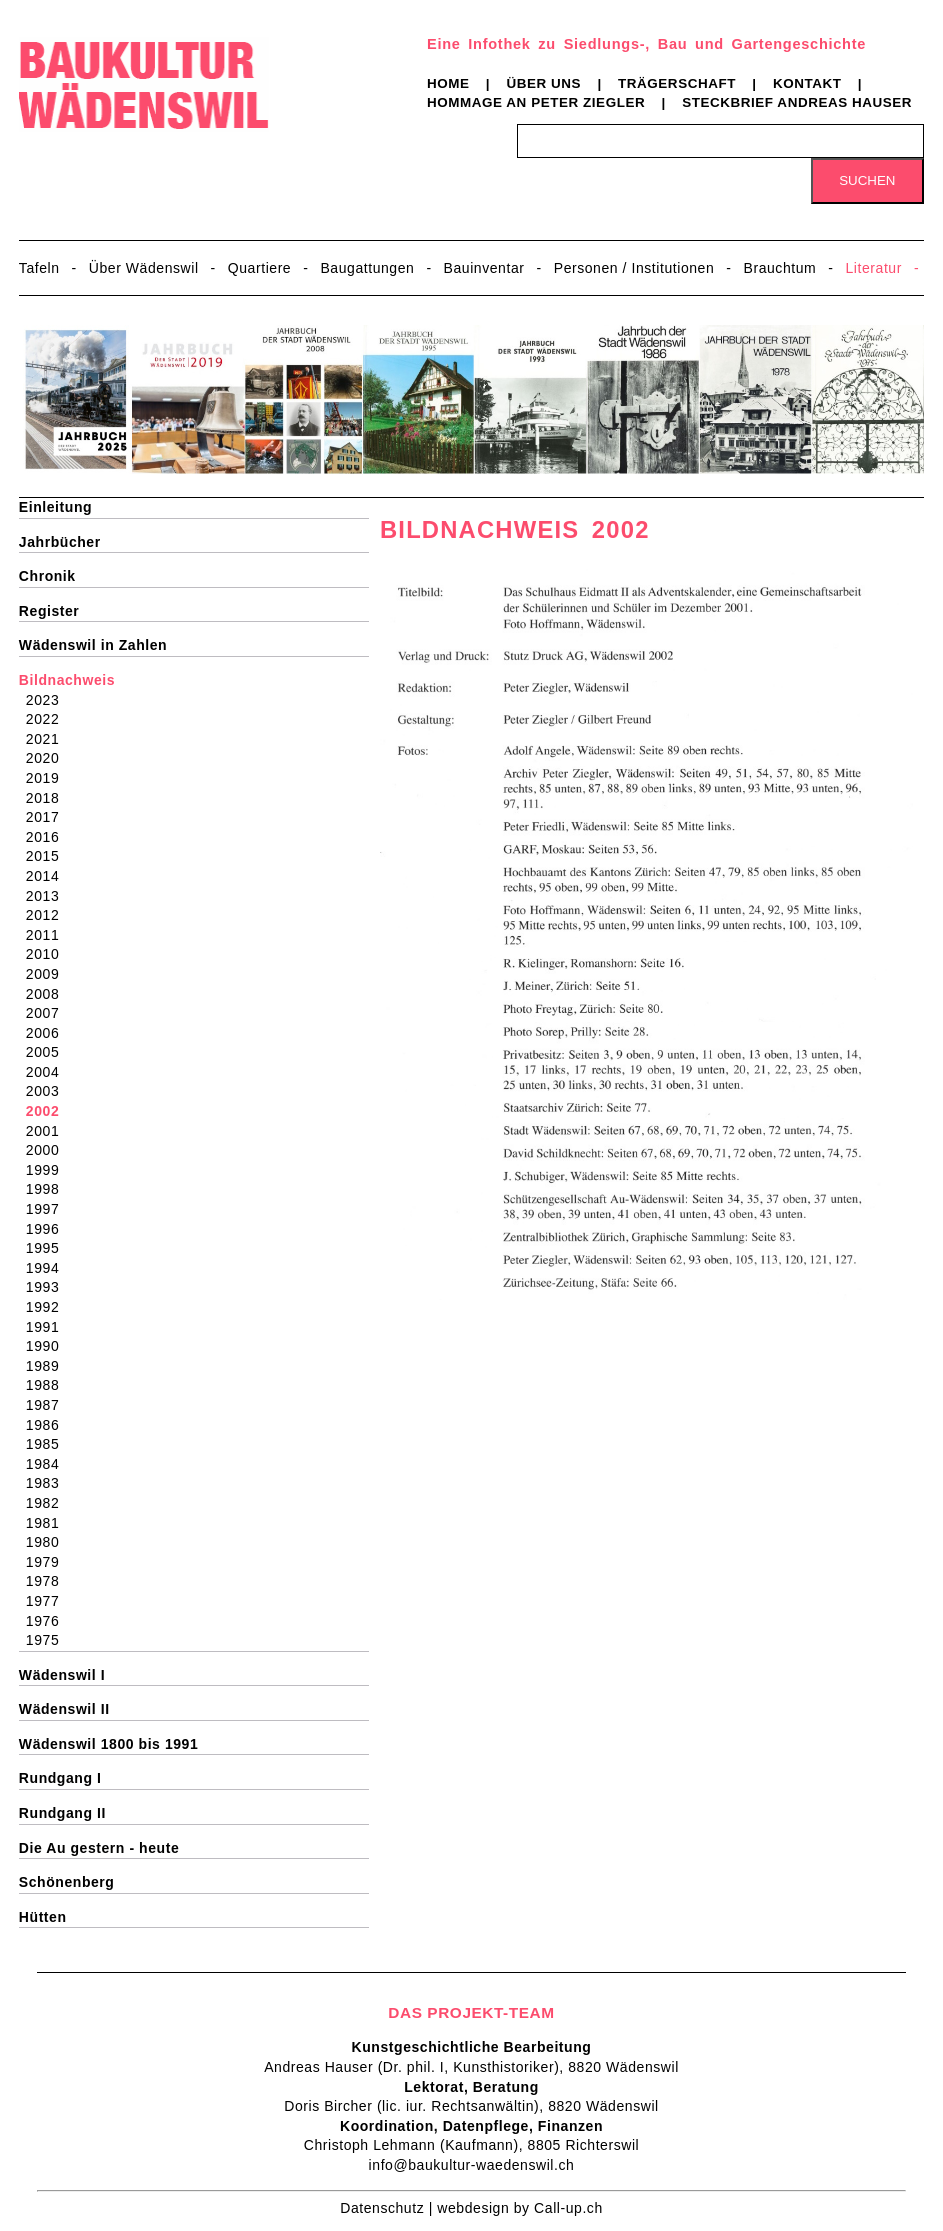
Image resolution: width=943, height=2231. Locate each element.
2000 (49, 1150)
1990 (49, 1346)
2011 (49, 935)
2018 (49, 798)
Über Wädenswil (144, 268)
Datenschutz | (388, 2208)
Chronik (47, 576)
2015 (49, 856)
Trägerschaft (677, 83)
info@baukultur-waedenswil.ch (472, 2165)
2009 (49, 974)
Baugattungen (367, 268)
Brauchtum (780, 268)
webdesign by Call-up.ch (519, 2208)
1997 (49, 1209)
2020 (49, 758)
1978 (49, 1581)
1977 (49, 1601)
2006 (49, 1033)
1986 (49, 1425)
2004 (49, 1072)
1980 (49, 1542)
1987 (49, 1405)
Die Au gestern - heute (99, 1848)
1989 (49, 1366)
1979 (49, 1562)
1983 (49, 1483)
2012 (49, 915)
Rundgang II (62, 1813)
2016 (49, 837)
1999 (49, 1170)
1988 (49, 1385)
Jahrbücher (60, 542)
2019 (49, 778)
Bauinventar (484, 268)
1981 (49, 1523)
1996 (49, 1229)
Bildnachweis (67, 680)
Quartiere (259, 268)
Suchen (867, 180)
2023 (49, 700)
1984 (49, 1464)
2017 (49, 817)
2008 (49, 994)
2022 (49, 719)
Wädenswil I (62, 1675)
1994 (49, 1268)
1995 (49, 1248)
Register (49, 611)
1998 (49, 1189)
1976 (49, 1621)
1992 (49, 1307)
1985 (49, 1444)
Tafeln (39, 268)
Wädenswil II (64, 1709)
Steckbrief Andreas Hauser (797, 102)
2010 (49, 954)
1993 (49, 1287)
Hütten (43, 1917)
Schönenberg (67, 1882)
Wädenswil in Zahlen (93, 645)
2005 (49, 1052)
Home (448, 83)
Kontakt (807, 83)
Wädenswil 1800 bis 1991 (108, 1744)
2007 (49, 1013)
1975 (49, 1640)
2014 (49, 876)
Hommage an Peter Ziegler (536, 102)
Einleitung (55, 507)
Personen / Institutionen (634, 268)
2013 (49, 896)
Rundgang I (60, 1778)
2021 (49, 739)
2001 (49, 1131)
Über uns (543, 83)
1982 (49, 1503)
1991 (49, 1327)
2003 (49, 1091)
